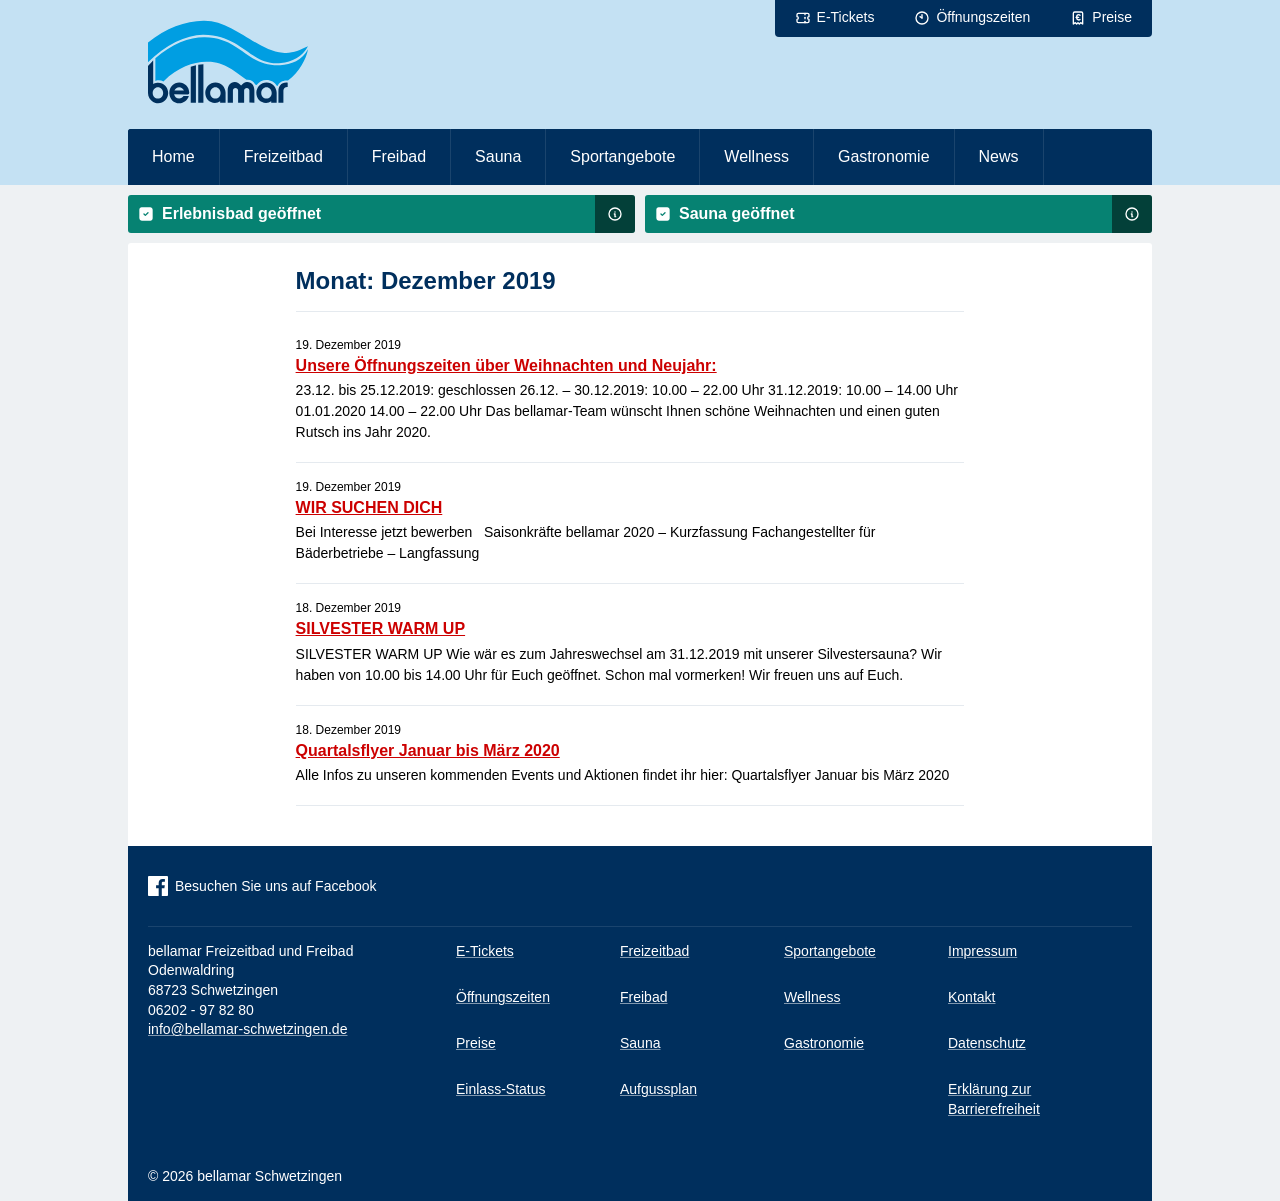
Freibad (399, 156)
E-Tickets (846, 17)
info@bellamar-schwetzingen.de (247, 1029)
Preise (1112, 17)
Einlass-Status (500, 1089)
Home (173, 156)
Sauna (498, 156)
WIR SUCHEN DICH (369, 507)
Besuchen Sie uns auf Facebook (276, 886)
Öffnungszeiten (983, 17)
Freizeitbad (283, 156)
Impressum (982, 951)
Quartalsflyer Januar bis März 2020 (428, 750)
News (999, 156)
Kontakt (971, 997)
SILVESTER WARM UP (381, 628)
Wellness (756, 156)
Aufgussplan (658, 1089)
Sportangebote (622, 156)
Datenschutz (987, 1043)
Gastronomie (884, 156)
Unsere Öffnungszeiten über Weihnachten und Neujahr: (506, 365)
